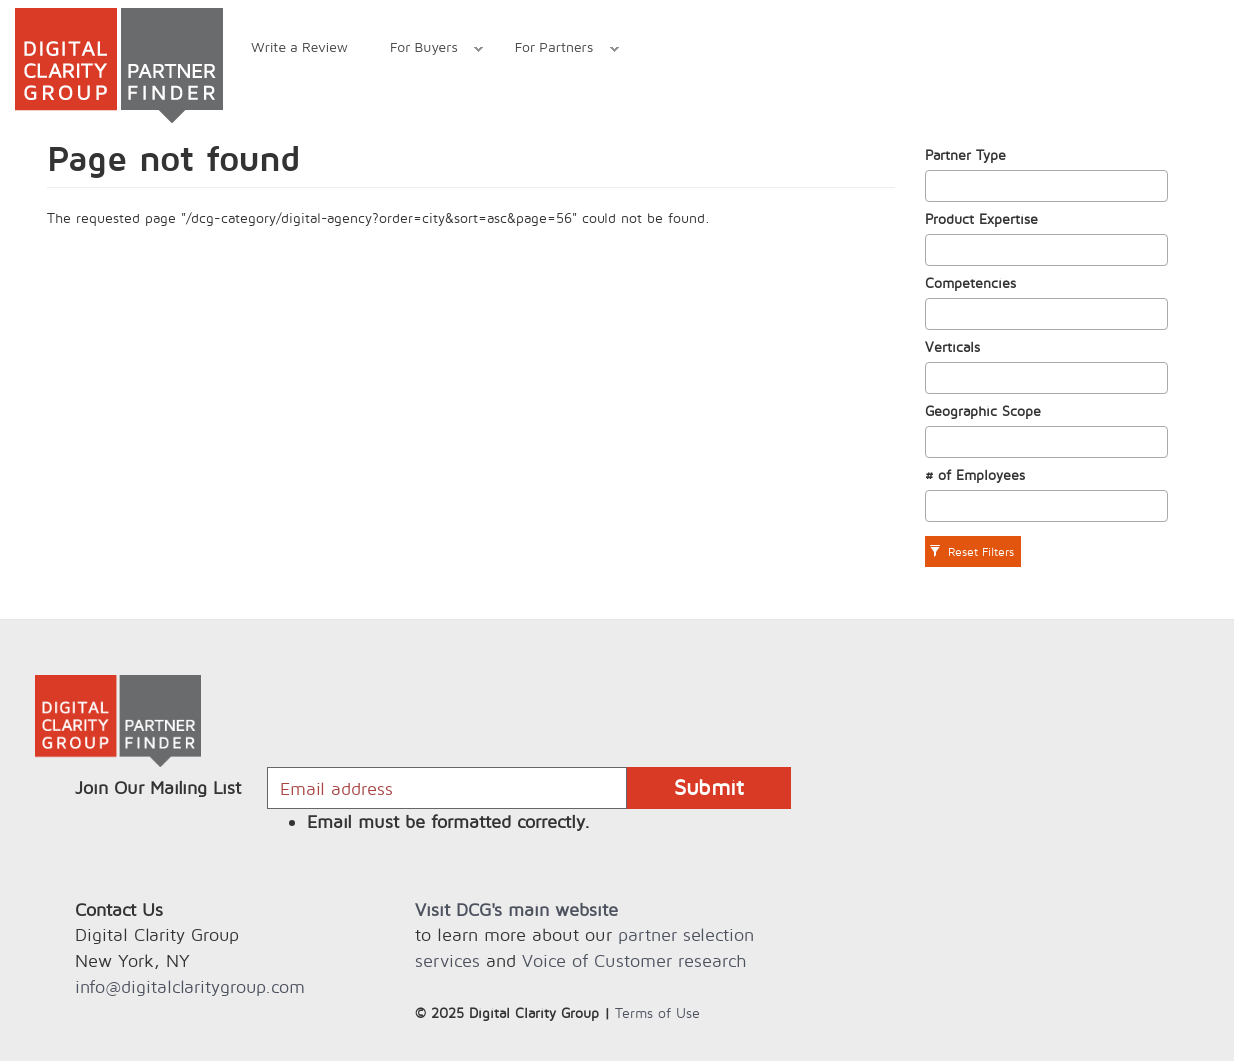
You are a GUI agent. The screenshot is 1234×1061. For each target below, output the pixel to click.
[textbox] (936, 186)
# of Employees (975, 474)
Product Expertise (981, 218)
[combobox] (1047, 186)
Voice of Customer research (634, 960)
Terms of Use (657, 1012)
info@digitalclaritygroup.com (190, 986)
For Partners (556, 49)
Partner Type (965, 154)
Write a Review (299, 46)
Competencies (970, 282)
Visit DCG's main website (516, 909)
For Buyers (426, 49)
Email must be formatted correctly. (448, 821)
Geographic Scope (983, 410)
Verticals (952, 346)
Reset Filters (971, 551)
